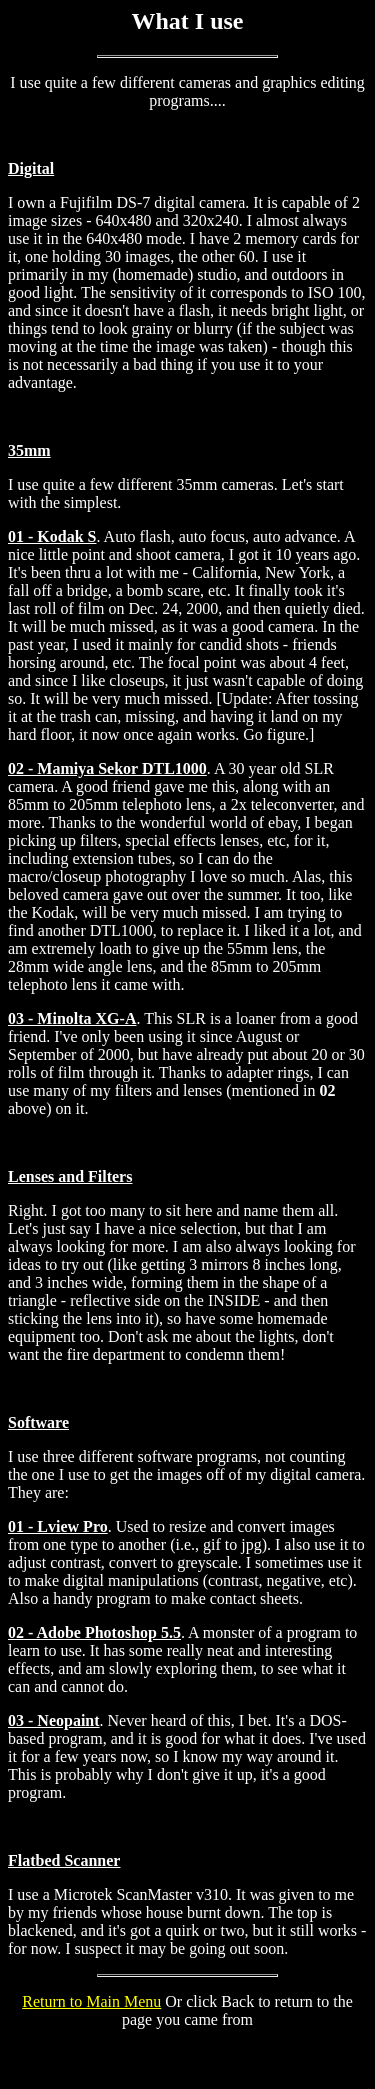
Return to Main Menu (91, 2001)
